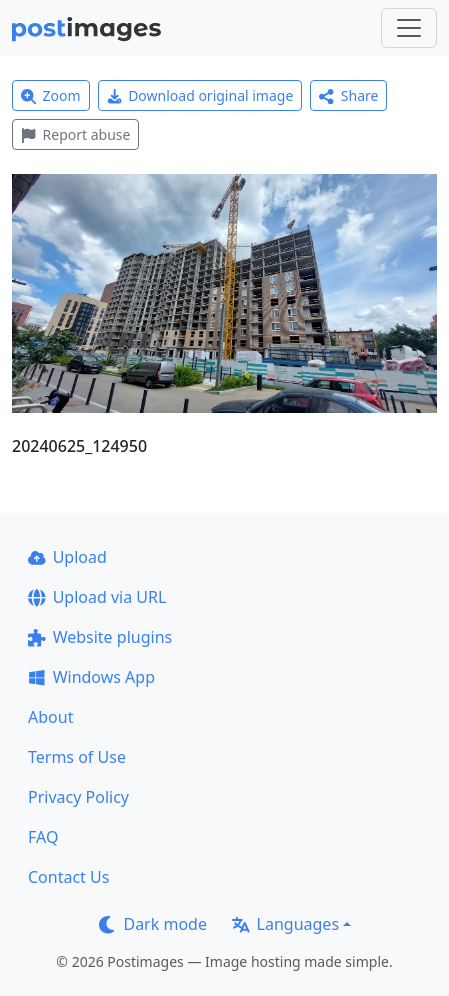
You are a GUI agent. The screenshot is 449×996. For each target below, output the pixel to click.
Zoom (51, 95)
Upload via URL (97, 597)
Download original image (200, 95)
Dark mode (153, 924)
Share (348, 95)
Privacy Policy (78, 797)
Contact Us (68, 877)
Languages (285, 924)
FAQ (43, 837)
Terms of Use (77, 757)
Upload (67, 557)
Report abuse (75, 134)
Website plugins (100, 637)
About (50, 717)
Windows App (91, 677)
